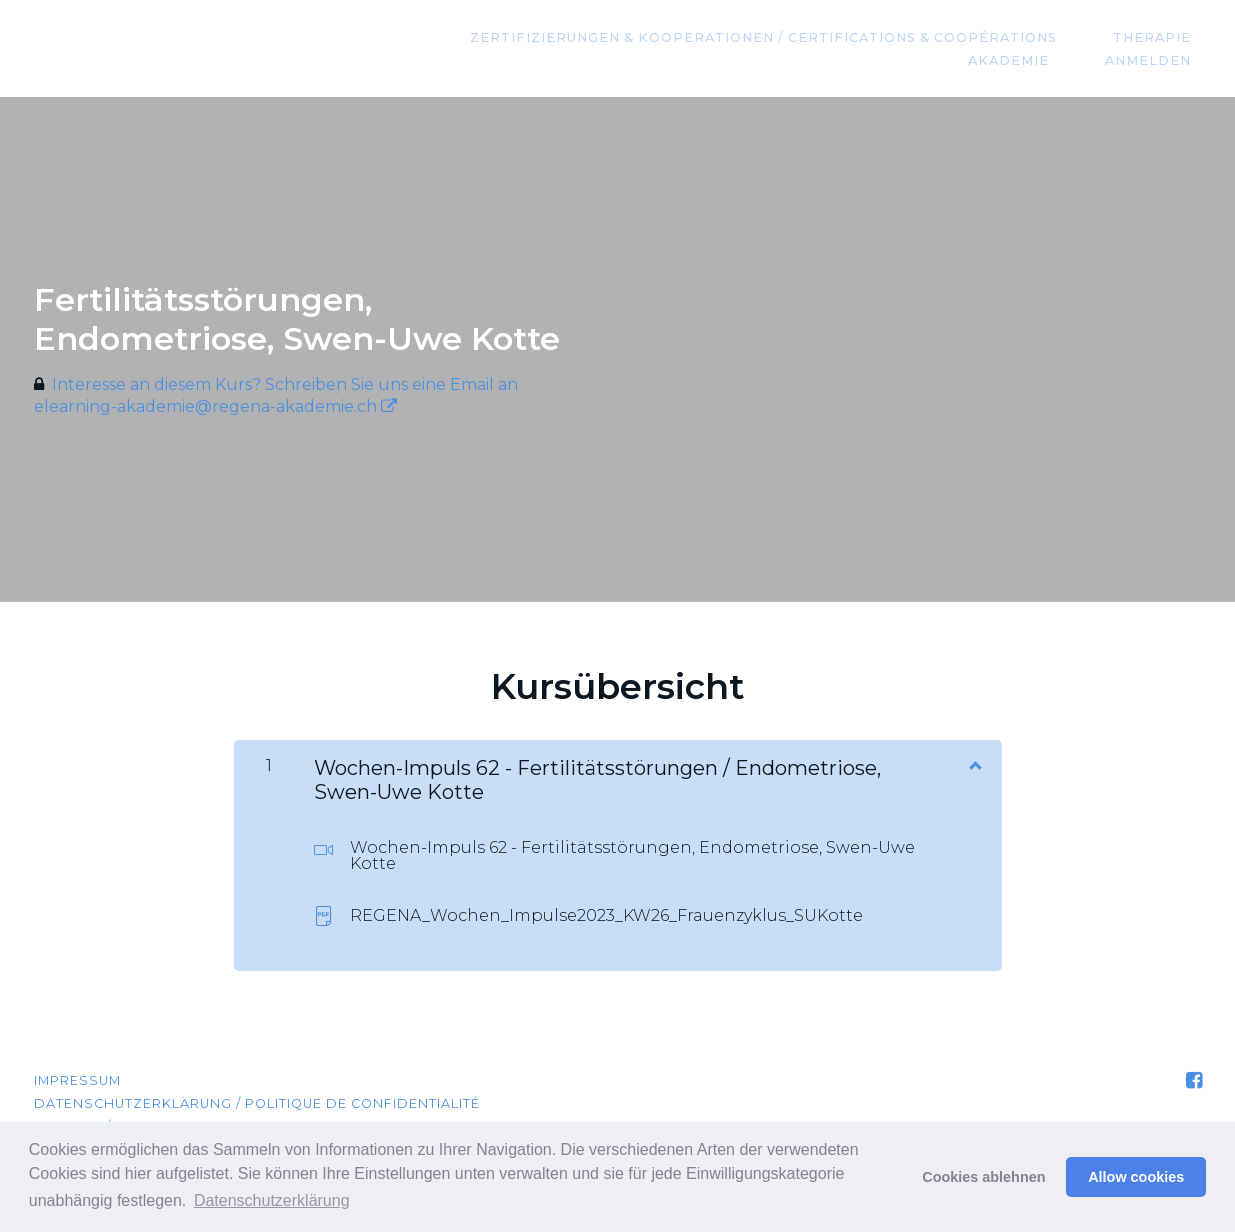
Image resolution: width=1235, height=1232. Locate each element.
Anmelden (1159, 60)
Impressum (77, 1080)
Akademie (1039, 60)
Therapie (1163, 37)
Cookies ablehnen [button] (983, 1177)
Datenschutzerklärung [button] (272, 1200)
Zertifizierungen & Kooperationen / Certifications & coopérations (794, 37)
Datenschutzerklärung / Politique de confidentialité (257, 1103)
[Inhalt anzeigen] (974, 764)
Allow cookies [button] (1136, 1177)
